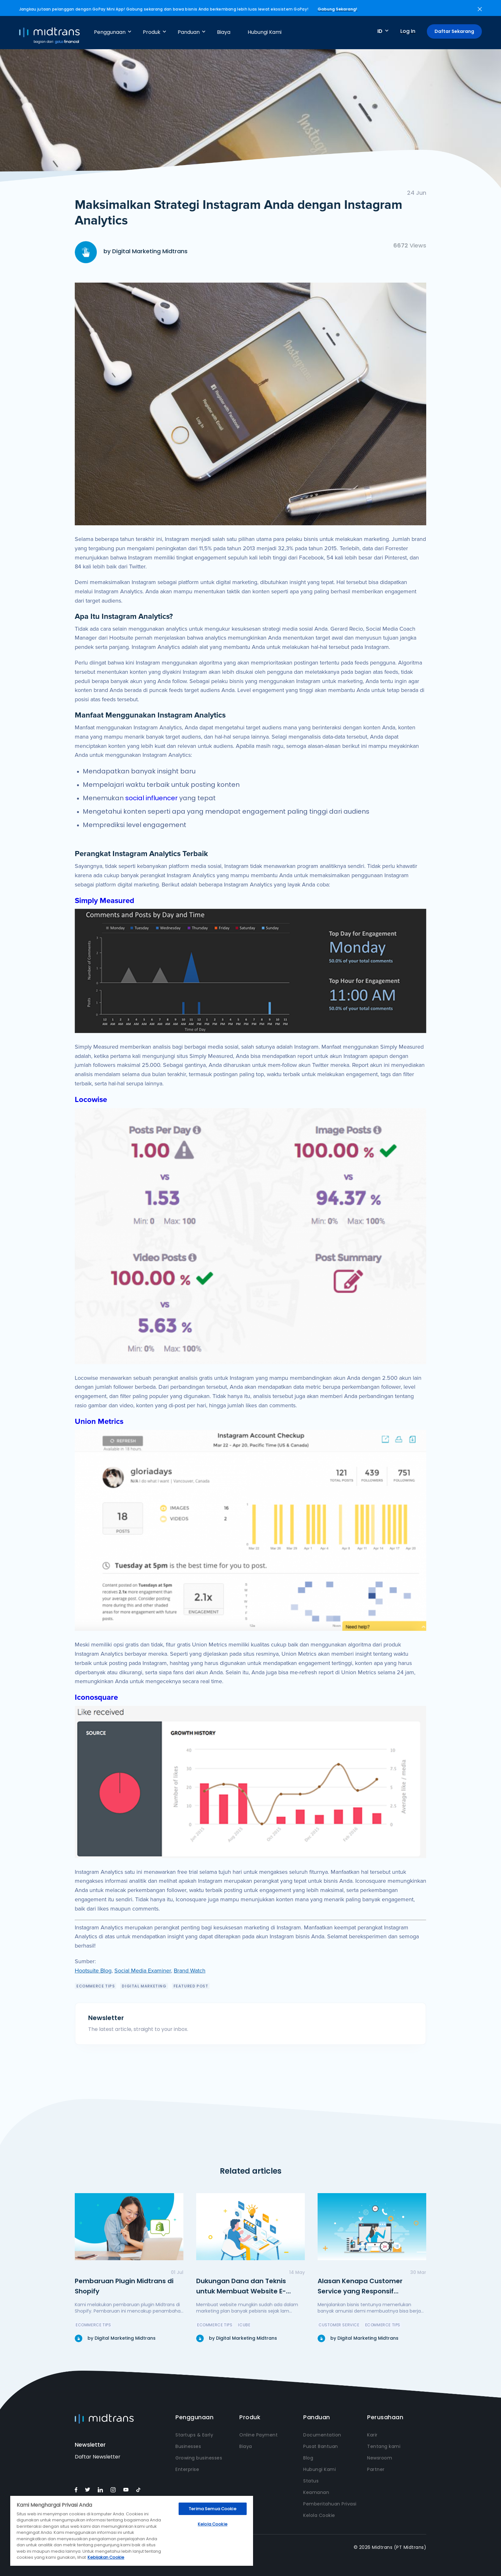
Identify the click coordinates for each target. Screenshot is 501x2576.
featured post (190, 1986)
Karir (372, 2435)
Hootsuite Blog (93, 1970)
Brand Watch (189, 1970)
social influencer (151, 798)
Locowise (91, 1099)
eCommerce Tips (95, 1986)
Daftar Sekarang (454, 31)
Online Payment (258, 2435)
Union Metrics (99, 1421)
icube (244, 2325)
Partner (376, 2469)
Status (311, 2481)
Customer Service (339, 2325)
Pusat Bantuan (320, 2446)
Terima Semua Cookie (212, 2509)
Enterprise (187, 2469)
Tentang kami (383, 2446)
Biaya (223, 32)
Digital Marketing (144, 1986)
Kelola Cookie (319, 2515)
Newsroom (379, 2458)
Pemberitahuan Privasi (330, 2504)
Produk (151, 32)
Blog (308, 2458)
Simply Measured (104, 900)
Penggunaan (110, 32)
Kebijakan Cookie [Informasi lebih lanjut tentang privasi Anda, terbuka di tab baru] (106, 2557)
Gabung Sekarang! (337, 9)
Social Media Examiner (142, 1970)
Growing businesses (198, 2458)
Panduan (189, 32)
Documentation (322, 2435)
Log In (407, 31)
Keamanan (316, 2492)
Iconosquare (96, 1697)
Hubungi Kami (264, 32)
